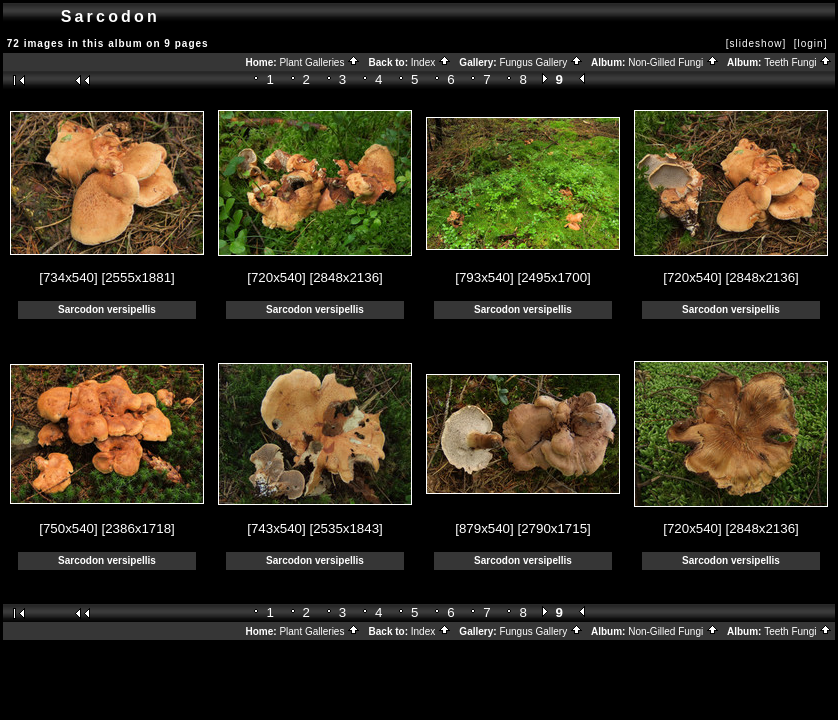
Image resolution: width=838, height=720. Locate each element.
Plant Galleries (319, 62)
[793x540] (484, 277)
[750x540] (68, 528)
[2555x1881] (137, 277)
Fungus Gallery (541, 62)
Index (431, 62)
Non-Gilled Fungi (673, 62)
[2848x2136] (345, 277)
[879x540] (484, 528)
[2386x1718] (137, 528)
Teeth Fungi (798, 62)
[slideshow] (756, 43)
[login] (811, 43)
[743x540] (276, 528)
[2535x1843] (345, 528)
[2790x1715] (553, 528)
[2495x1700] (553, 277)
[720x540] (276, 277)
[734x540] (68, 277)
